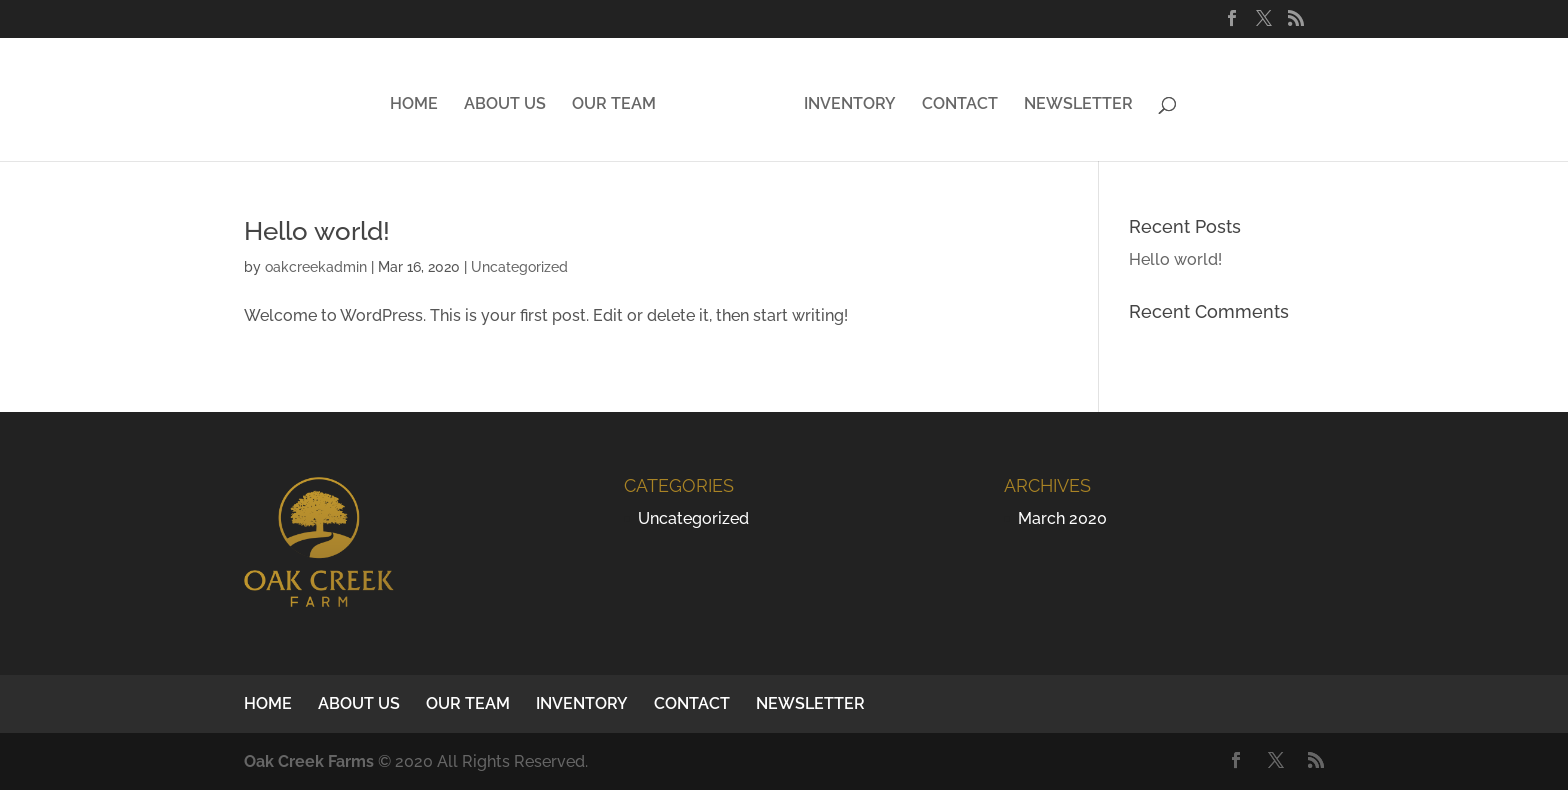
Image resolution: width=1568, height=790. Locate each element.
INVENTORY (850, 105)
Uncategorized (519, 267)
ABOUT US (505, 105)
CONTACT (960, 105)
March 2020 (1062, 518)
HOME (414, 105)
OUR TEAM (614, 105)
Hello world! (317, 231)
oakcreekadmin (316, 267)
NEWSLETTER (1078, 105)
